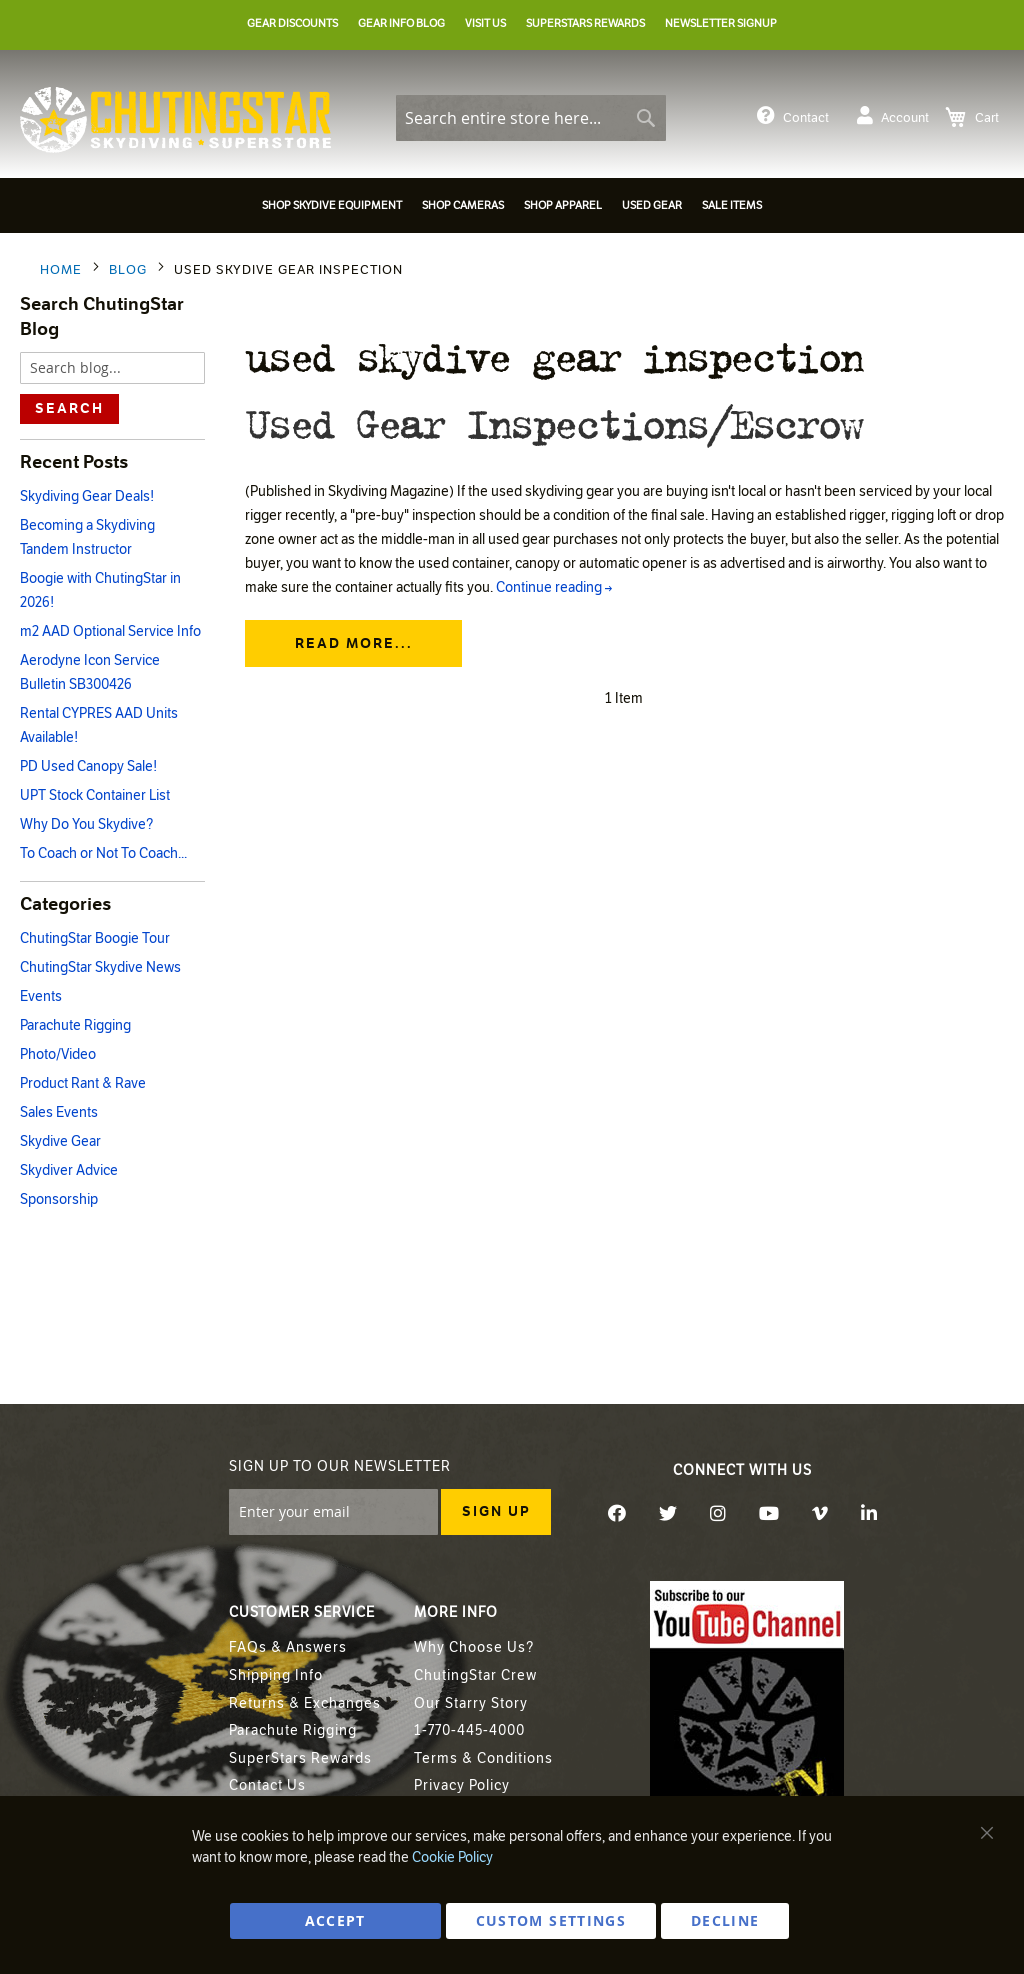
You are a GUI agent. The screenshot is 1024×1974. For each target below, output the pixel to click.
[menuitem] (332, 205)
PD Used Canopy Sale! (88, 766)
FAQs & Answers (288, 1647)
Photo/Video (58, 1054)
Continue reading (554, 588)
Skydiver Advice (69, 1170)
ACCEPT (335, 1920)
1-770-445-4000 (469, 1730)
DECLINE (725, 1920)
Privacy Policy (462, 1785)
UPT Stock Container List (95, 795)
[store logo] (175, 120)
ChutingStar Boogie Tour (95, 938)
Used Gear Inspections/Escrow (553, 422)
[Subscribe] (496, 1512)
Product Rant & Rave (83, 1083)
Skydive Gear (60, 1141)
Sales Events (59, 1112)
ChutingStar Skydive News (100, 967)
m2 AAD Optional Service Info (110, 631)
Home (63, 270)
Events (41, 996)
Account (893, 116)
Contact (793, 116)
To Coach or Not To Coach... (103, 853)
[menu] (512, 208)
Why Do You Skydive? (86, 824)
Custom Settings (551, 1920)
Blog (130, 270)
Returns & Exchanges (305, 1703)
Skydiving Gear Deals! (87, 496)
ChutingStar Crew (475, 1675)
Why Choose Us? (474, 1647)
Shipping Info (276, 1675)
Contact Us (267, 1785)
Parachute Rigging (75, 1025)
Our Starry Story (471, 1703)
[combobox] (531, 118)
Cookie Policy (452, 1857)
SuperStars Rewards (300, 1758)
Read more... (354, 644)
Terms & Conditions (483, 1758)
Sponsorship (59, 1199)
